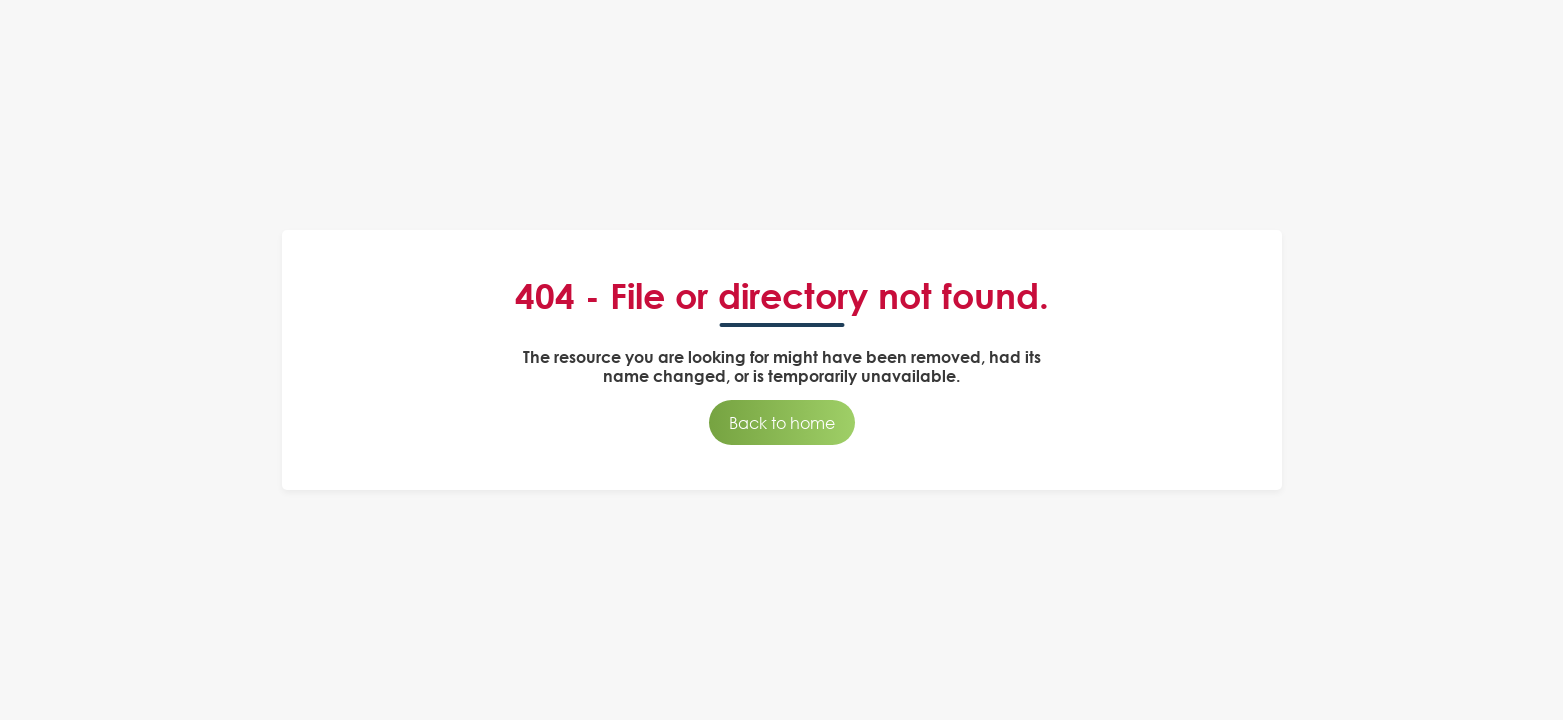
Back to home (782, 422)
